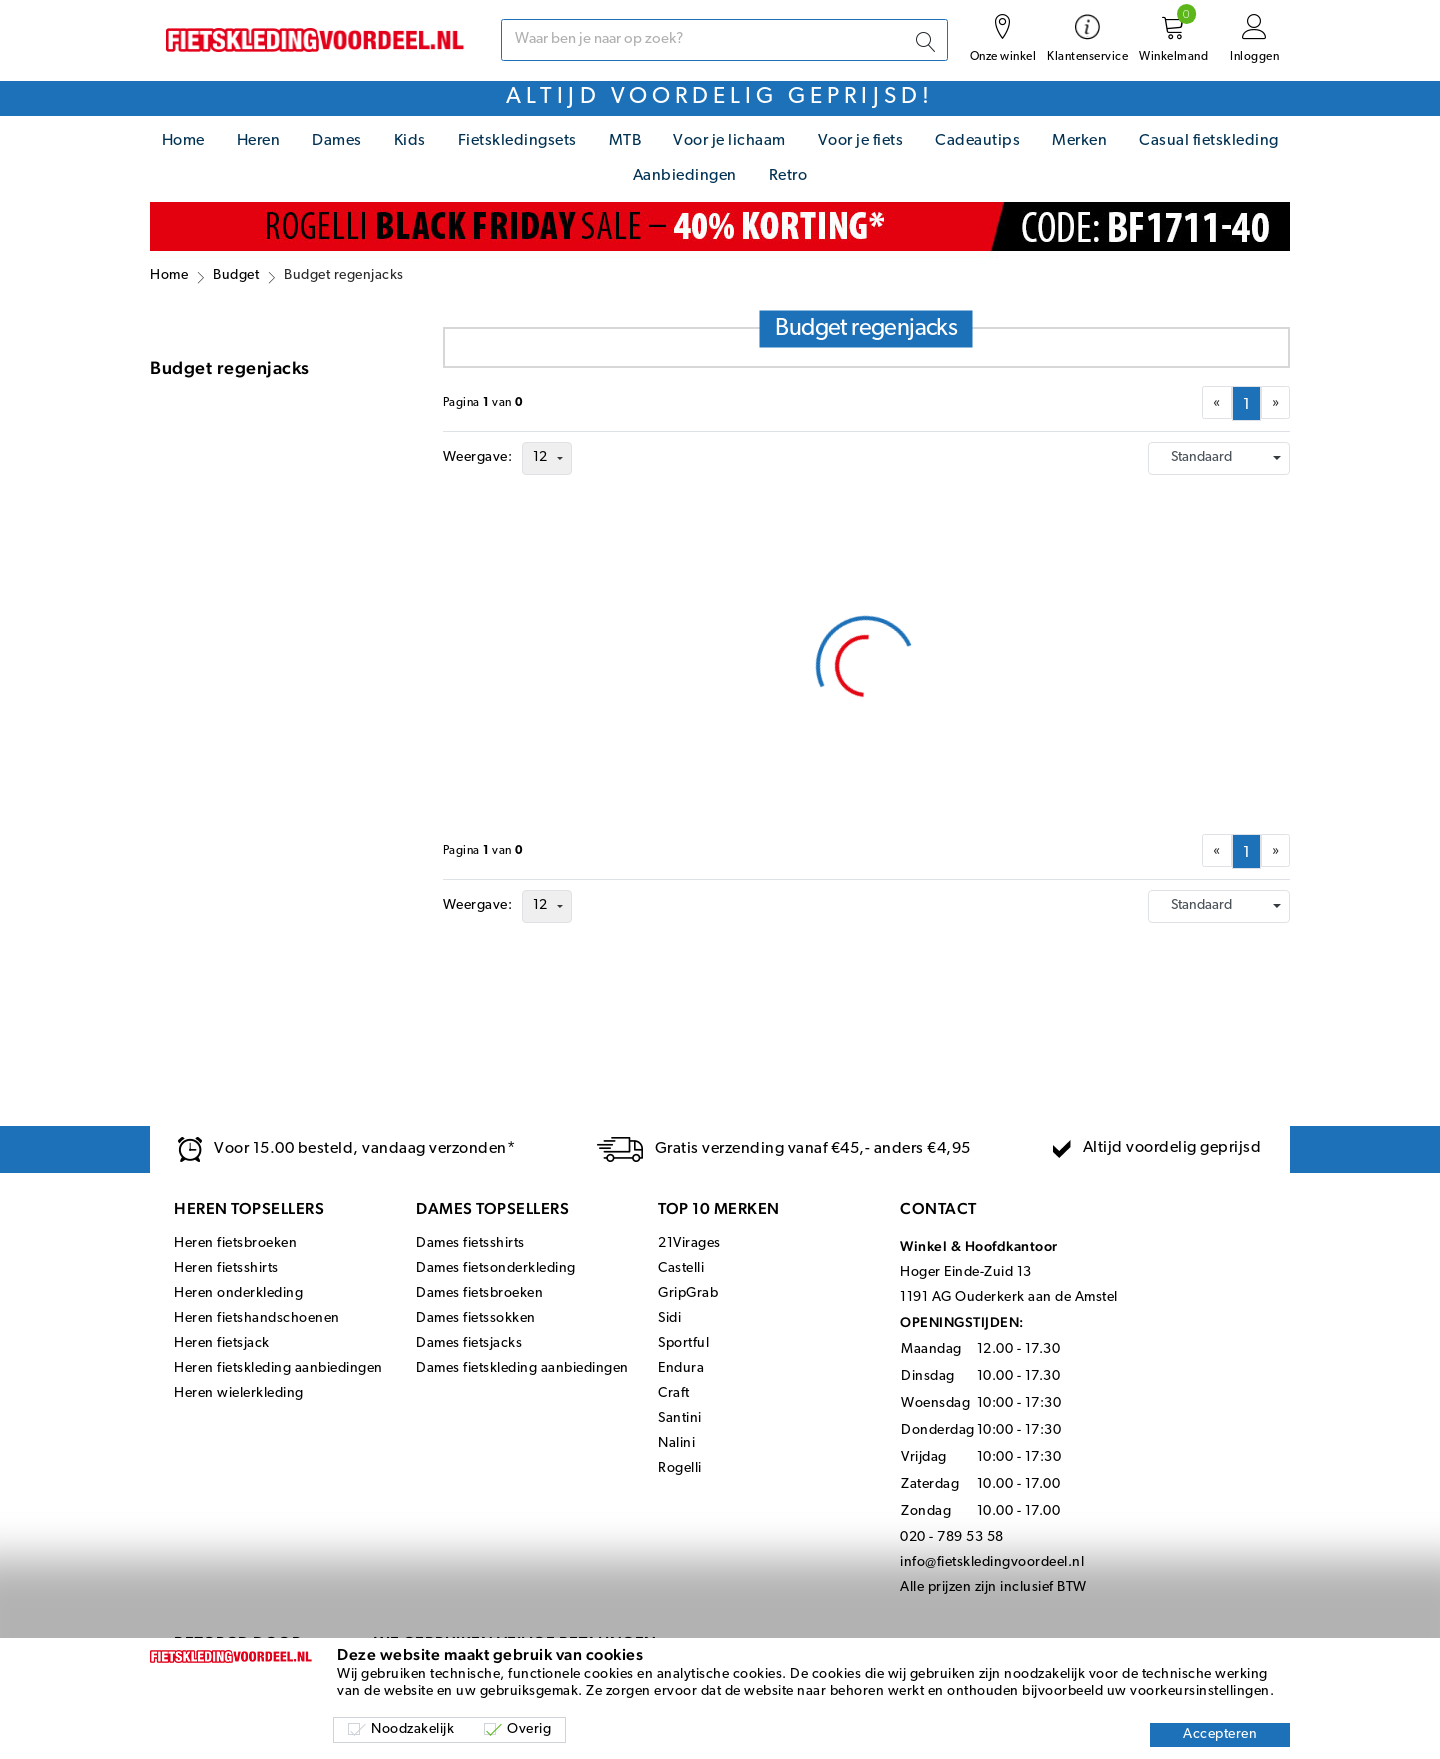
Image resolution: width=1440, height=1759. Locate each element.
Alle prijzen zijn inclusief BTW (993, 1587)
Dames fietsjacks (469, 1343)
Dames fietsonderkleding (496, 1268)
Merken (1079, 141)
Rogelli (680, 1468)
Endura (681, 1368)
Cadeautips (977, 141)
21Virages (689, 1243)
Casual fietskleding (1209, 141)
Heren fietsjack (222, 1343)
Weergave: (478, 457)
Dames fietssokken (476, 1318)
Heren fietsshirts (226, 1268)
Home (183, 141)
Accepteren (1220, 1734)
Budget (236, 275)
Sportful (683, 1343)
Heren (259, 141)
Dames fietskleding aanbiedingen (522, 1368)
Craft (674, 1393)
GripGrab (688, 1293)
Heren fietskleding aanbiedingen (278, 1368)
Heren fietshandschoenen (257, 1318)
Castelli (681, 1268)
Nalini (676, 1443)
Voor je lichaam (729, 141)
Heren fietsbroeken (235, 1243)
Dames (337, 141)
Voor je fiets (861, 141)
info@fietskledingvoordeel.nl (992, 1562)
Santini (680, 1418)
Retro (788, 176)
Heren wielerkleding (239, 1393)
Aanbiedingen (685, 176)
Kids (410, 141)
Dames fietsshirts (470, 1243)
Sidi (669, 1318)
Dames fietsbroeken (479, 1293)
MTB (625, 141)
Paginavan (483, 403)
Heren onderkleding (238, 1293)
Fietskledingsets (517, 141)
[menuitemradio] (1246, 403)
